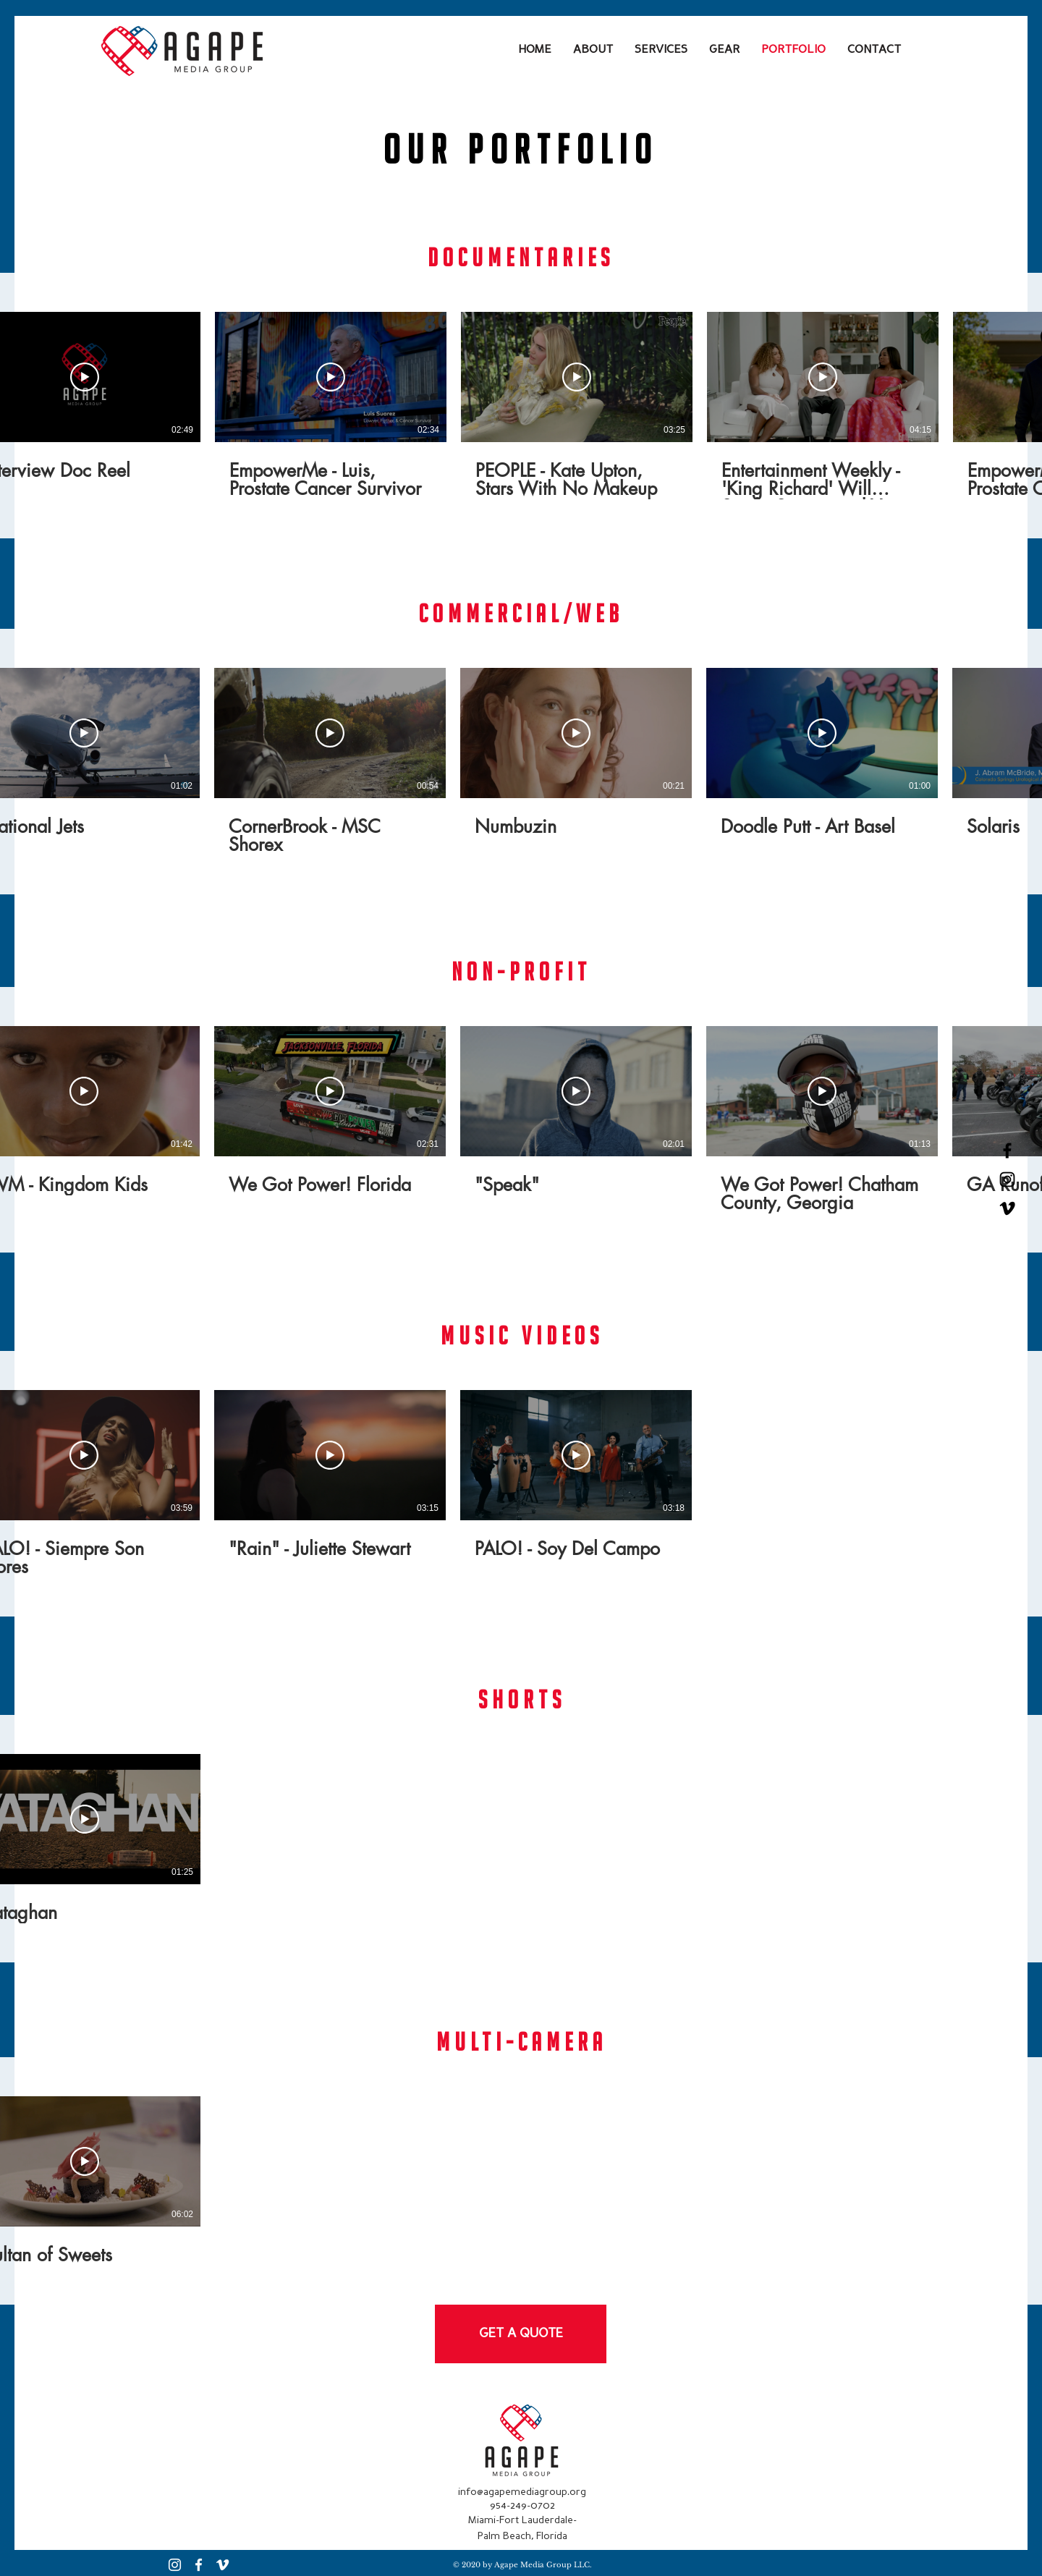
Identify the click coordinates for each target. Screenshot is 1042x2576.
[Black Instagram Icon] (1007, 1179)
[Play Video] (84, 377)
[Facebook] (198, 2564)
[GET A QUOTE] (520, 2334)
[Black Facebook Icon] (1007, 1150)
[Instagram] (174, 2564)
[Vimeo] (1007, 1208)
